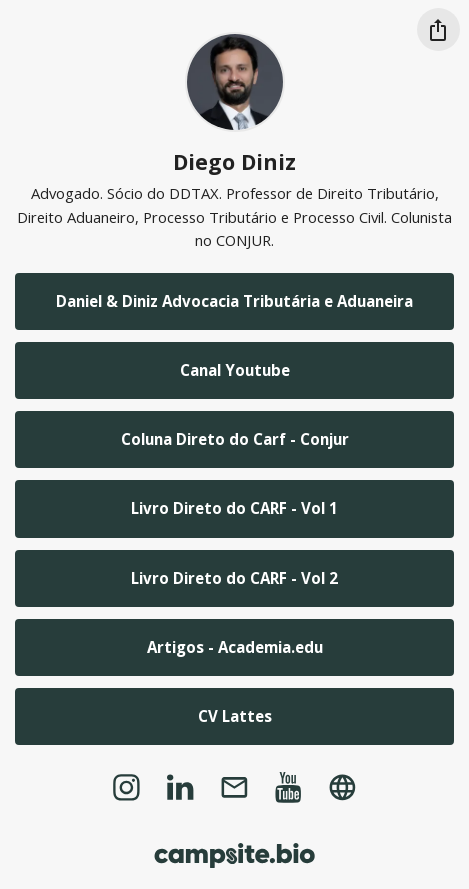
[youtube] (289, 787)
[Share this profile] (438, 29)
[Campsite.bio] (234, 855)
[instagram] (126, 787)
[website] (343, 787)
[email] (234, 787)
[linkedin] (180, 787)
